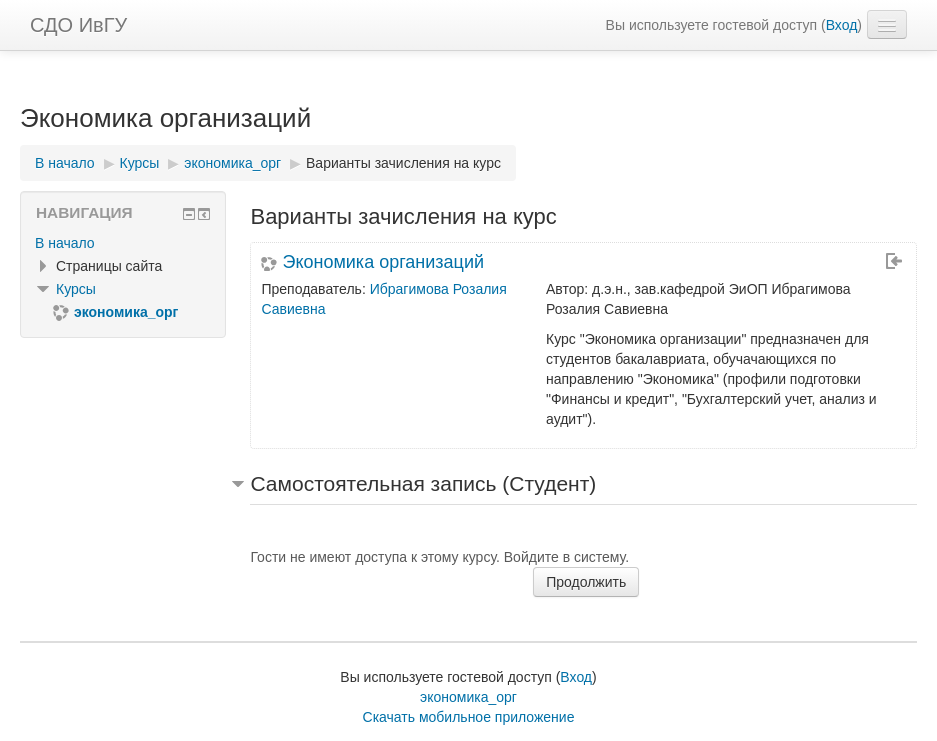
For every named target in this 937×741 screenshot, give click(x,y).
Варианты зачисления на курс (403, 163)
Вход (842, 25)
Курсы (76, 289)
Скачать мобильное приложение (469, 717)
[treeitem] (123, 243)
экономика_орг (468, 697)
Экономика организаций (383, 262)
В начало (65, 243)
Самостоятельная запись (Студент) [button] (423, 483)
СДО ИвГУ (78, 25)
